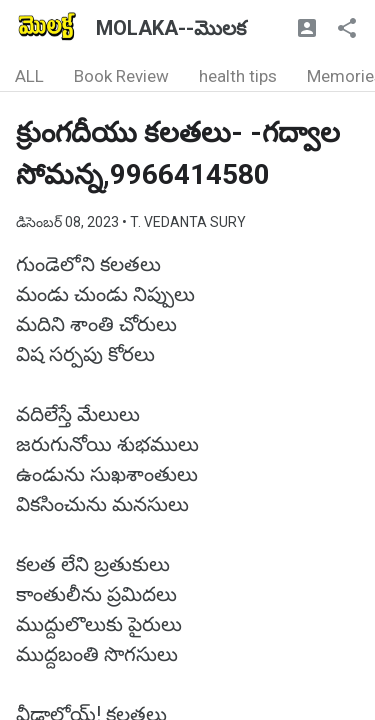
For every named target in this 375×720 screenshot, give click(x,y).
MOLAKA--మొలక (171, 28)
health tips (238, 76)
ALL (29, 76)
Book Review (121, 76)
